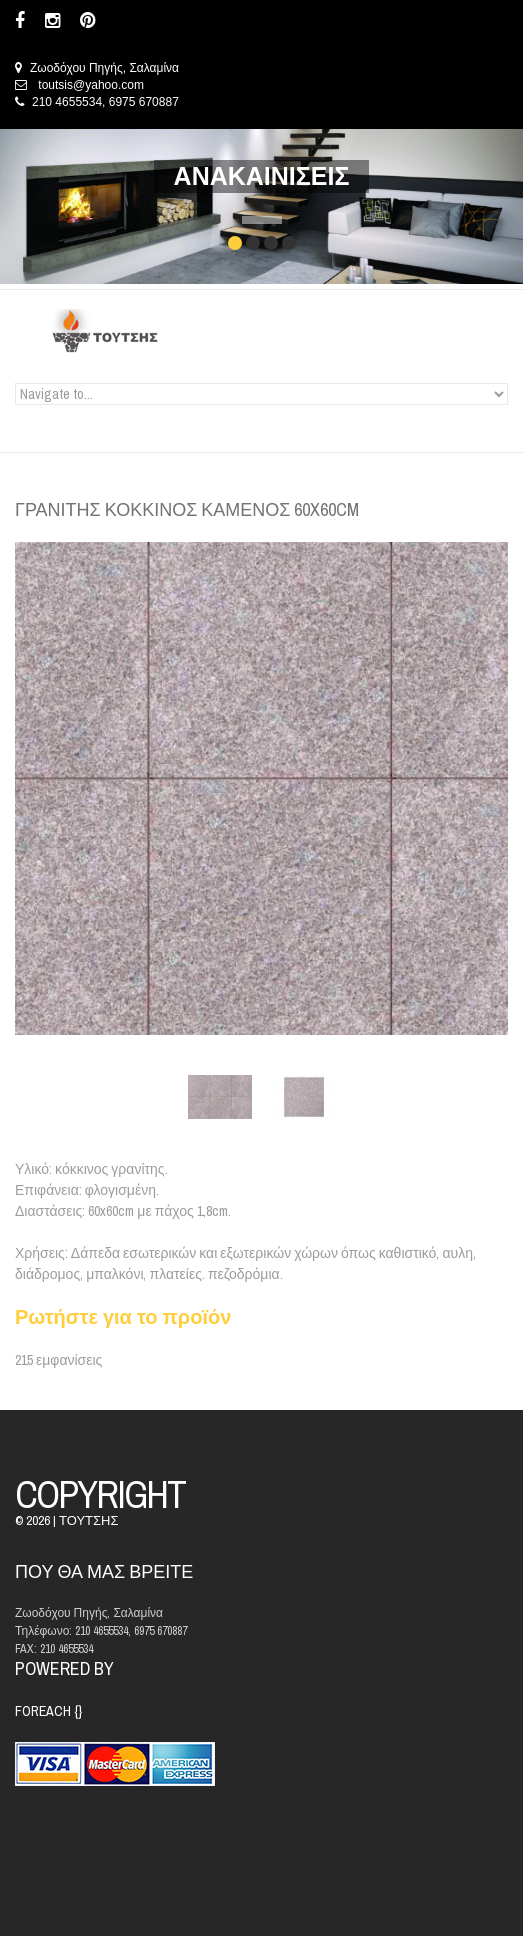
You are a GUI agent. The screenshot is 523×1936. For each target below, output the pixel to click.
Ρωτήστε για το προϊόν (123, 1316)
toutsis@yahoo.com (91, 85)
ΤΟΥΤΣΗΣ (88, 1520)
